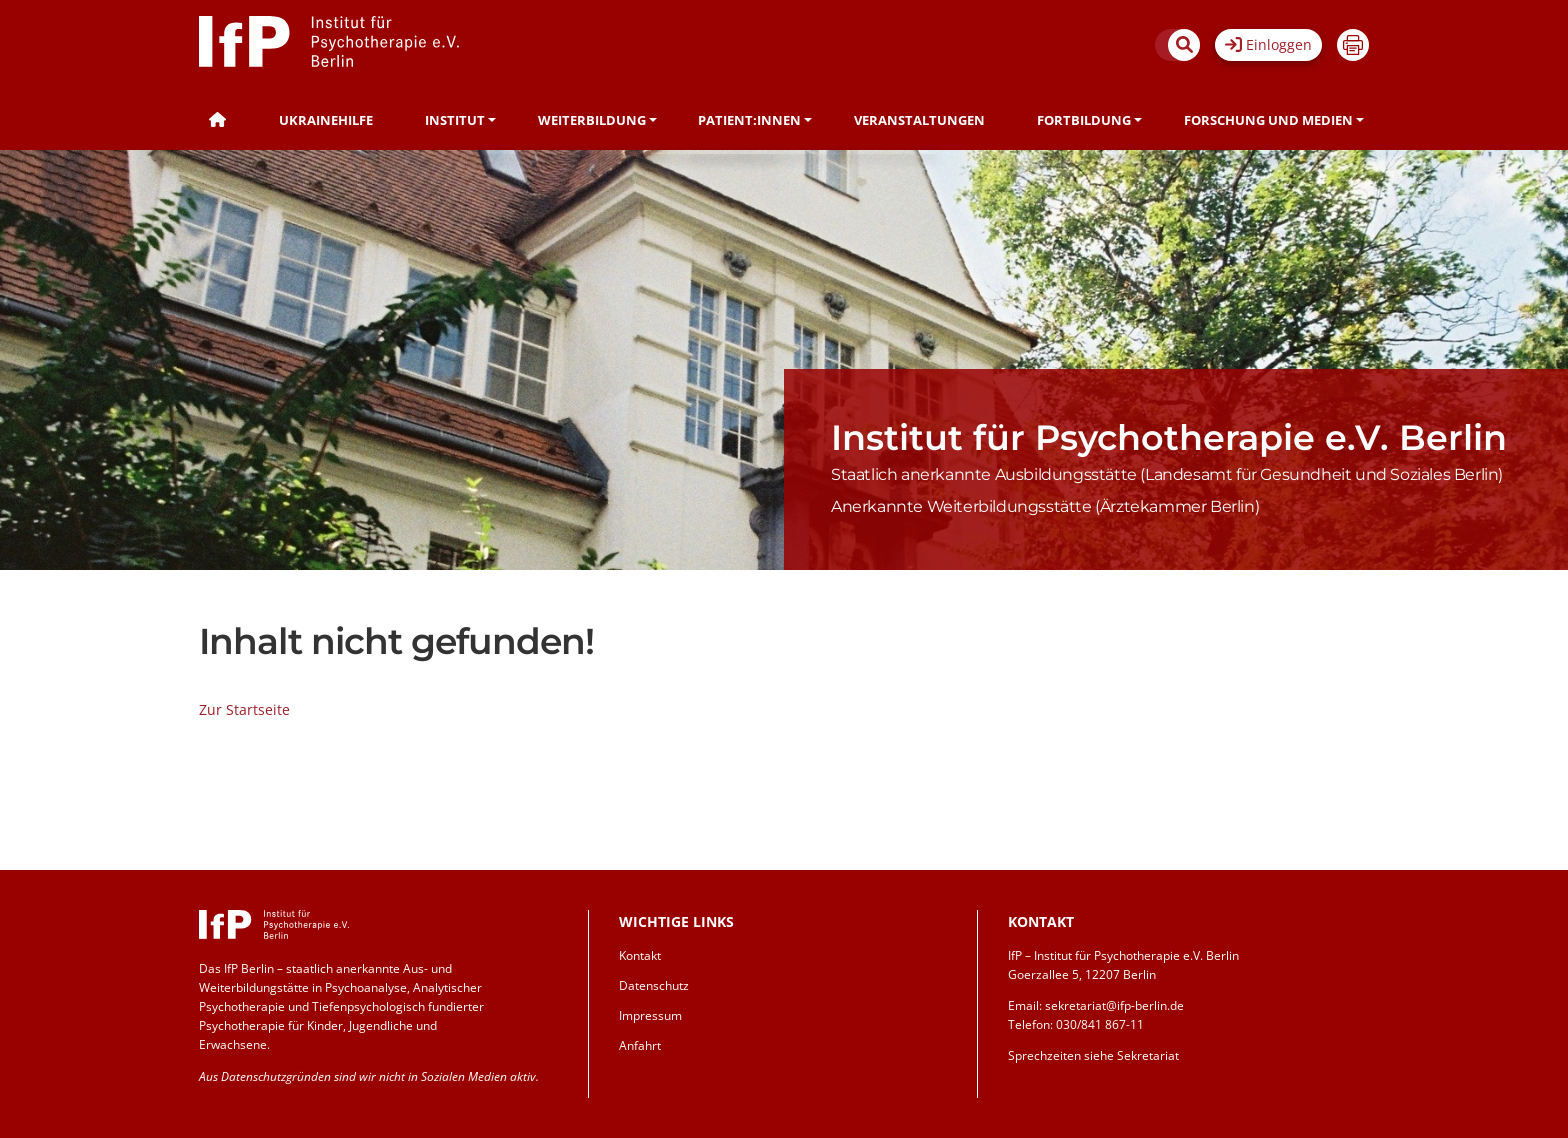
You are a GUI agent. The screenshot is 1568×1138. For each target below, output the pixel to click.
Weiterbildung (592, 120)
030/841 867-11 (1100, 1024)
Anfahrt (640, 1045)
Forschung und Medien (1268, 120)
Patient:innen (749, 120)
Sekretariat (1148, 1055)
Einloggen (1268, 44)
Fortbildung (1084, 120)
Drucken (1353, 45)
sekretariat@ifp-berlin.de (1114, 1005)
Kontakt (640, 955)
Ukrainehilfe (326, 120)
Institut (455, 120)
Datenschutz (654, 985)
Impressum (650, 1015)
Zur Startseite (244, 709)
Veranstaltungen (919, 120)
